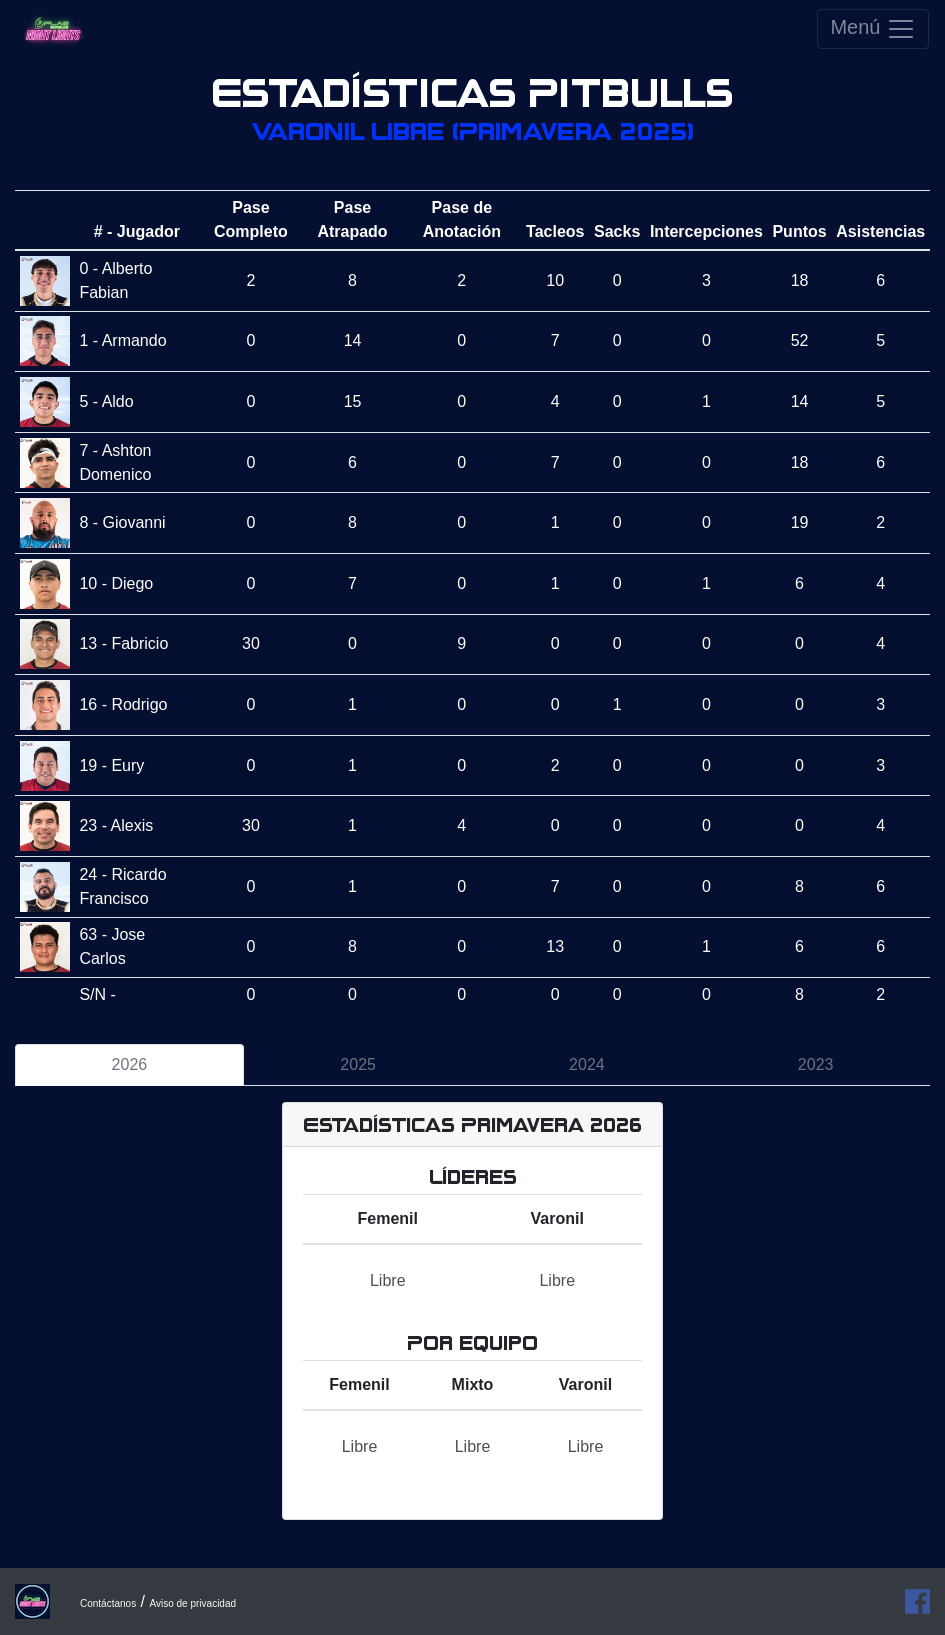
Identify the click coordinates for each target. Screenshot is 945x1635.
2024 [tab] (587, 1064)
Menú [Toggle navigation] (873, 29)
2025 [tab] (358, 1064)
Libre (388, 1280)
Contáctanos (108, 1603)
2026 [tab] (130, 1064)
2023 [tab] (816, 1064)
